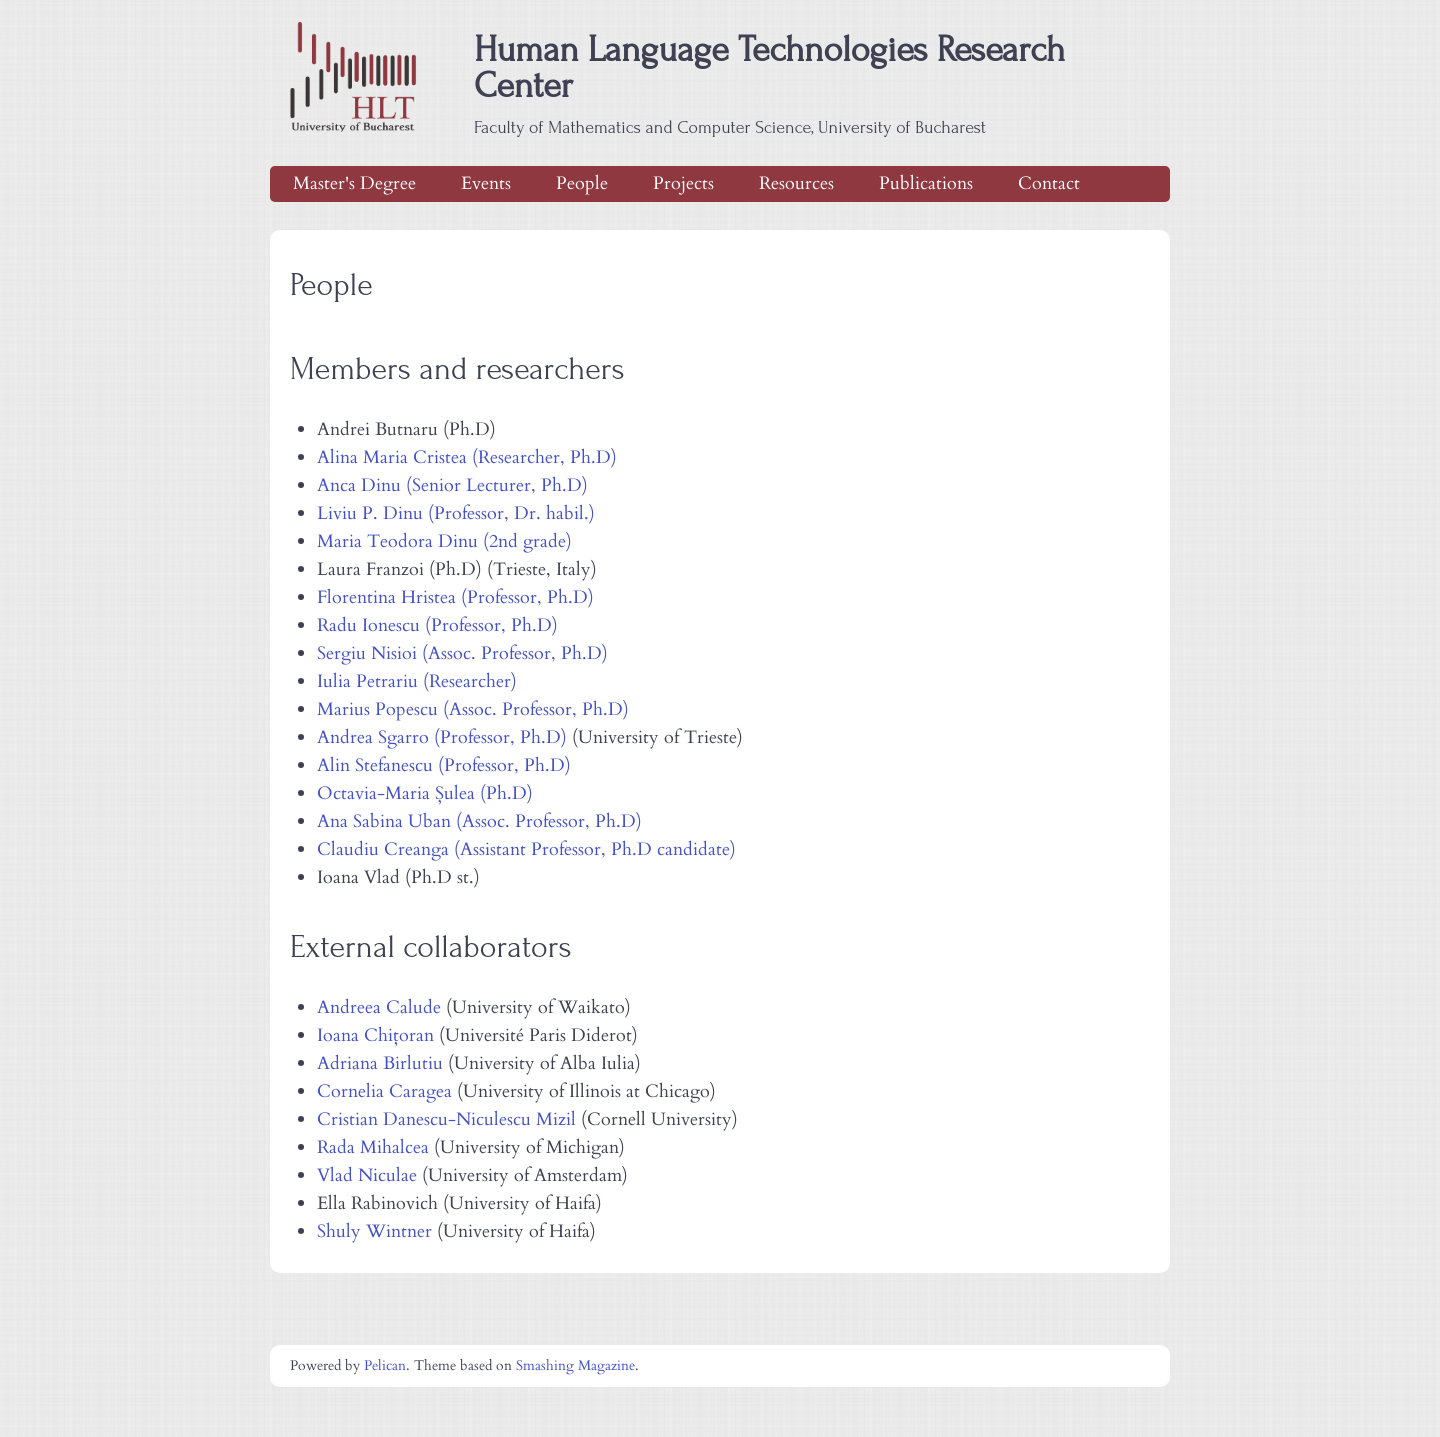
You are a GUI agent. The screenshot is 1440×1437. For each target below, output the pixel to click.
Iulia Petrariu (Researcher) (417, 681)
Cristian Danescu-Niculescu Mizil (446, 1119)
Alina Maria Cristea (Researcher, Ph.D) (467, 457)
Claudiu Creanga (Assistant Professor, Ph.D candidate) (526, 849)
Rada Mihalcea (373, 1147)
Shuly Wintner (374, 1231)
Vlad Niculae (367, 1175)
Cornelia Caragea (384, 1091)
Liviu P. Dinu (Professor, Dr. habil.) (456, 513)
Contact (1049, 183)
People (582, 183)
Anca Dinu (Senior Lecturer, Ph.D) (452, 485)
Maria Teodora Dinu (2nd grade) (444, 541)
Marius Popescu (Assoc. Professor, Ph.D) (473, 709)
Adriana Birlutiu (380, 1063)
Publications (926, 183)
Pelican (385, 1365)
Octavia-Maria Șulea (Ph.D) (425, 793)
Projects (683, 183)
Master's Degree (354, 183)
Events (486, 183)
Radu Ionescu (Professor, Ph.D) (437, 625)
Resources (796, 183)
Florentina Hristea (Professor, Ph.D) (455, 597)
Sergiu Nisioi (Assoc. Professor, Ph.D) (462, 653)
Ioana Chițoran (375, 1035)
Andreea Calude (379, 1007)
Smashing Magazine (575, 1365)
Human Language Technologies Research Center (769, 84)
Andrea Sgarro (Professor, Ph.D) (442, 737)
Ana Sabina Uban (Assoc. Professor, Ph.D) (479, 821)
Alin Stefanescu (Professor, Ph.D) (444, 765)
